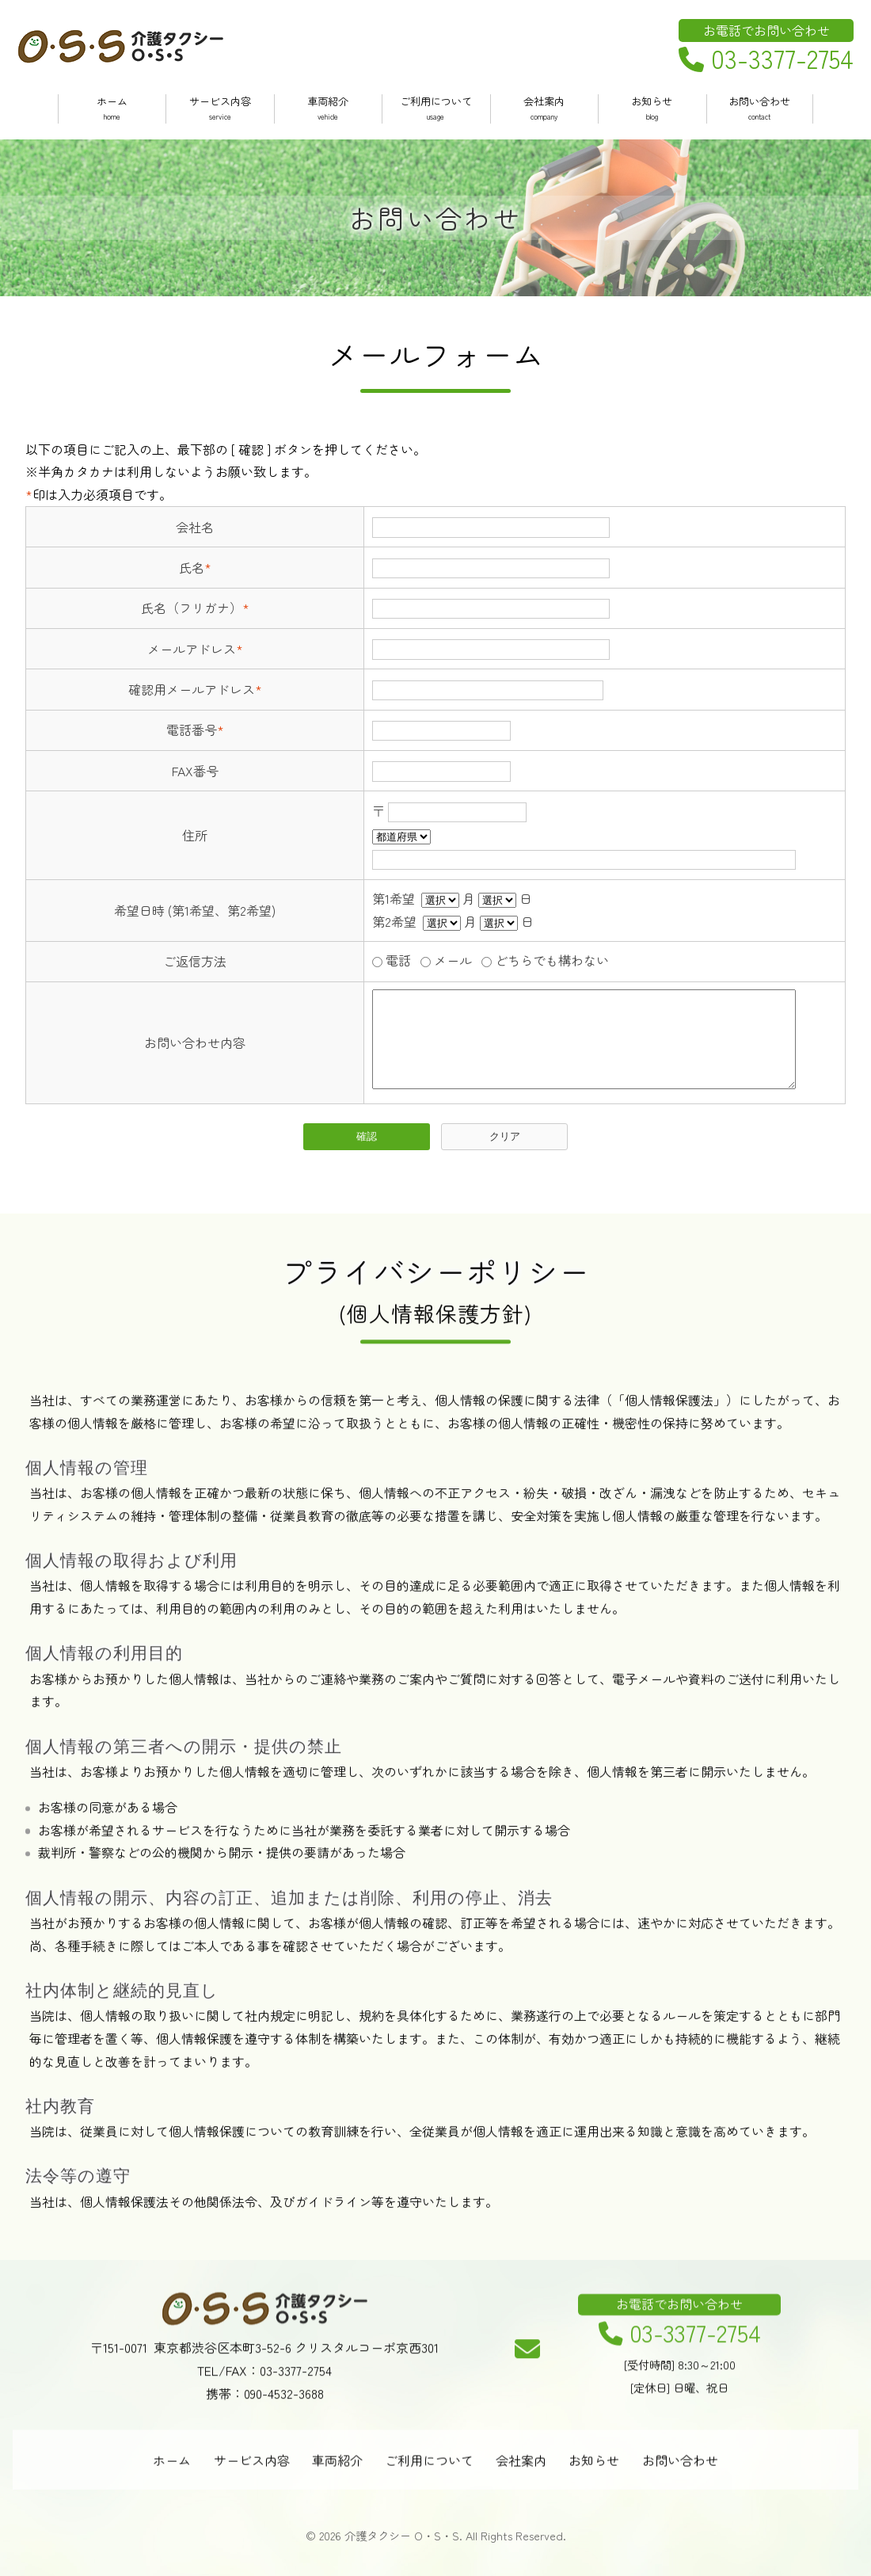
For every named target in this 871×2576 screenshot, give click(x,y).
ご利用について (435, 109)
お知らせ (651, 109)
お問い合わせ (760, 109)
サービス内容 (219, 109)
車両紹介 (327, 109)
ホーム (111, 109)
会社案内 (544, 109)
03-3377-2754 (766, 59)
